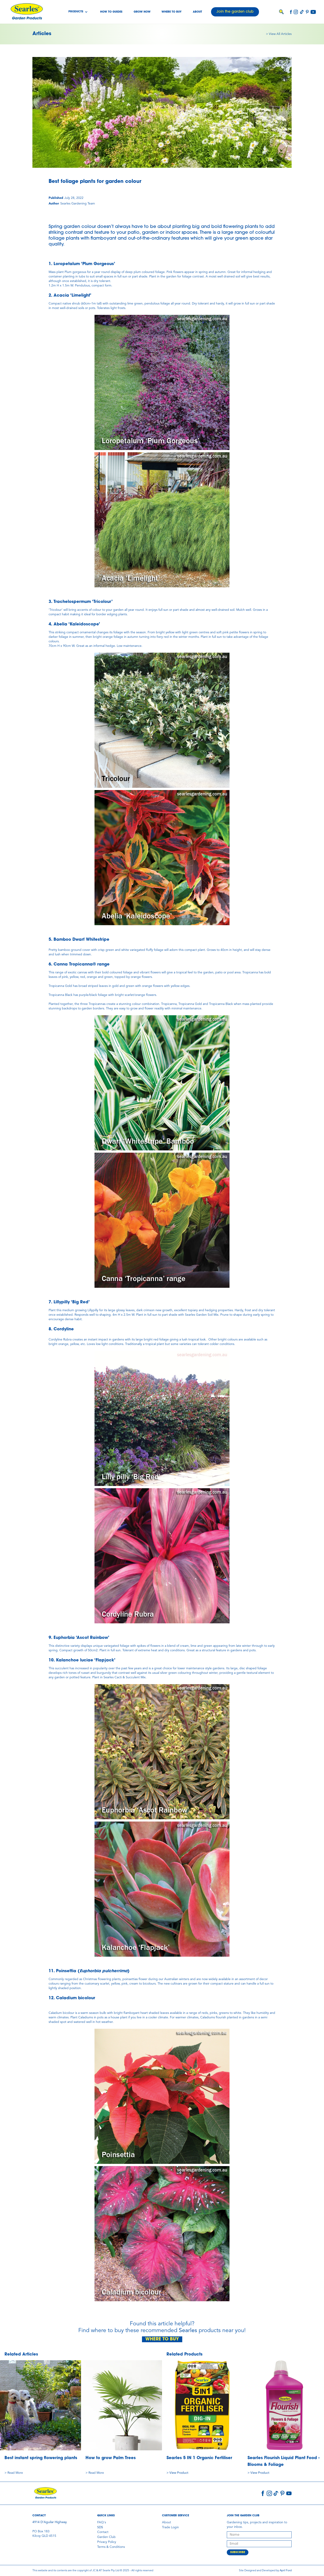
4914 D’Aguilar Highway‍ (49, 2522)
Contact (102, 2532)
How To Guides (111, 12)
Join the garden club (235, 12)
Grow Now (142, 12)
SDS (100, 2527)
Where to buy (172, 12)
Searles (188, 2330)
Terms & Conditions (111, 2547)
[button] (78, 11)
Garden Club (106, 2537)
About (197, 12)
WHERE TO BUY (162, 2339)
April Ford (286, 2570)
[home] (26, 12)
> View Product (177, 2472)
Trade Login (170, 2527)
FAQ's (101, 2522)
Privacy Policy (106, 2542)
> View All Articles (279, 34)
